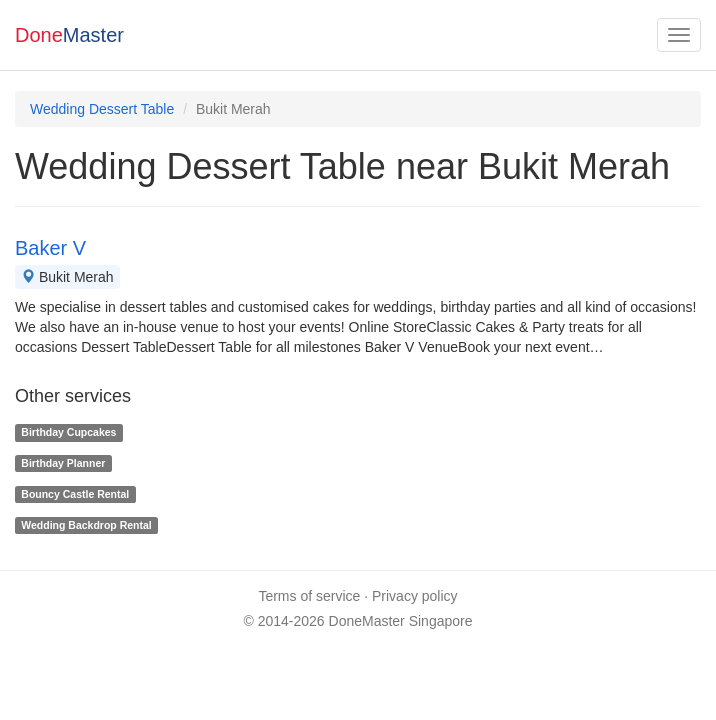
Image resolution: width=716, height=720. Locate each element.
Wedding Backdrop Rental (86, 525)
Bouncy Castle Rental (75, 494)
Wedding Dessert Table (102, 109)
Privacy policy (415, 596)
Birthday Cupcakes (68, 432)
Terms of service (309, 596)
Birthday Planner (63, 463)
